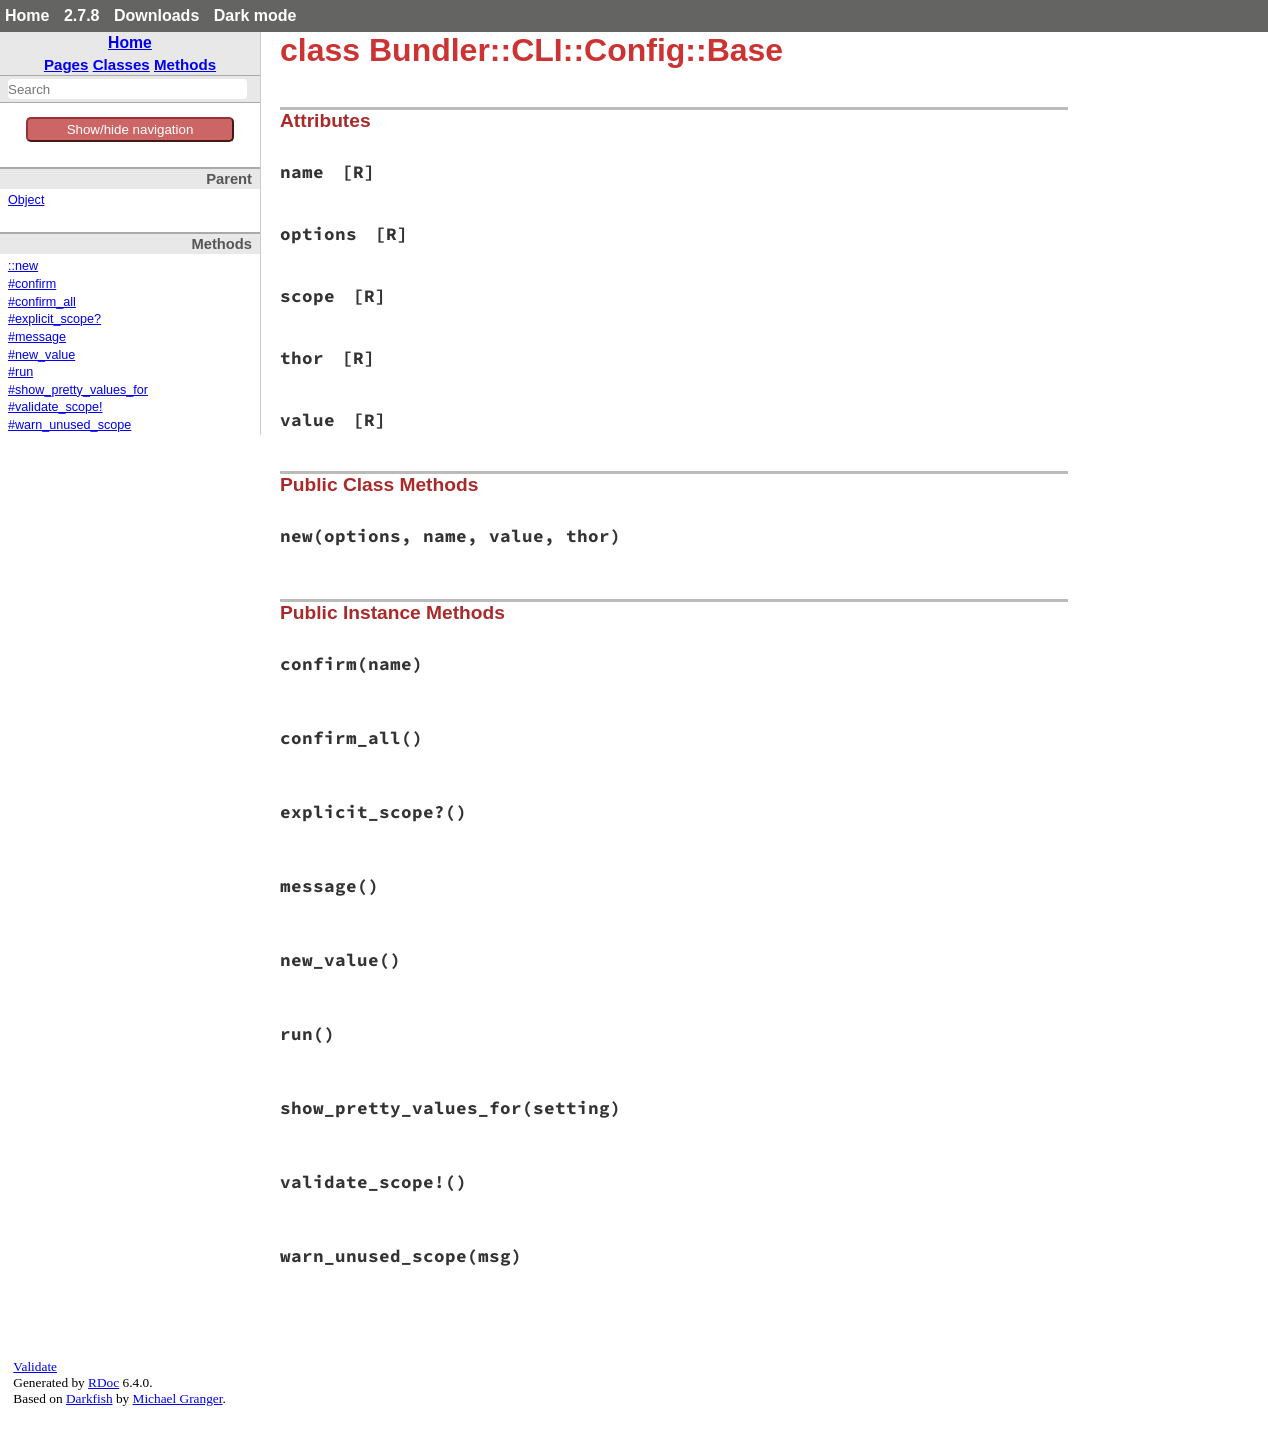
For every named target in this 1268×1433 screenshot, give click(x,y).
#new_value (41, 355)
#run (20, 372)
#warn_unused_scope (69, 425)
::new (23, 266)
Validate (35, 1366)
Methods (185, 64)
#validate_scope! (55, 407)
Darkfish (89, 1398)
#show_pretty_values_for (78, 390)
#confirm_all (42, 302)
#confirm (32, 284)
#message (37, 337)
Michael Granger (178, 1398)
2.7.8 (82, 15)
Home (27, 15)
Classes (121, 64)
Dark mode (255, 15)
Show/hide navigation (130, 129)
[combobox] (127, 89)
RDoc (103, 1382)
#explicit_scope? (54, 319)
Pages (66, 64)
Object (26, 200)
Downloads (156, 15)
